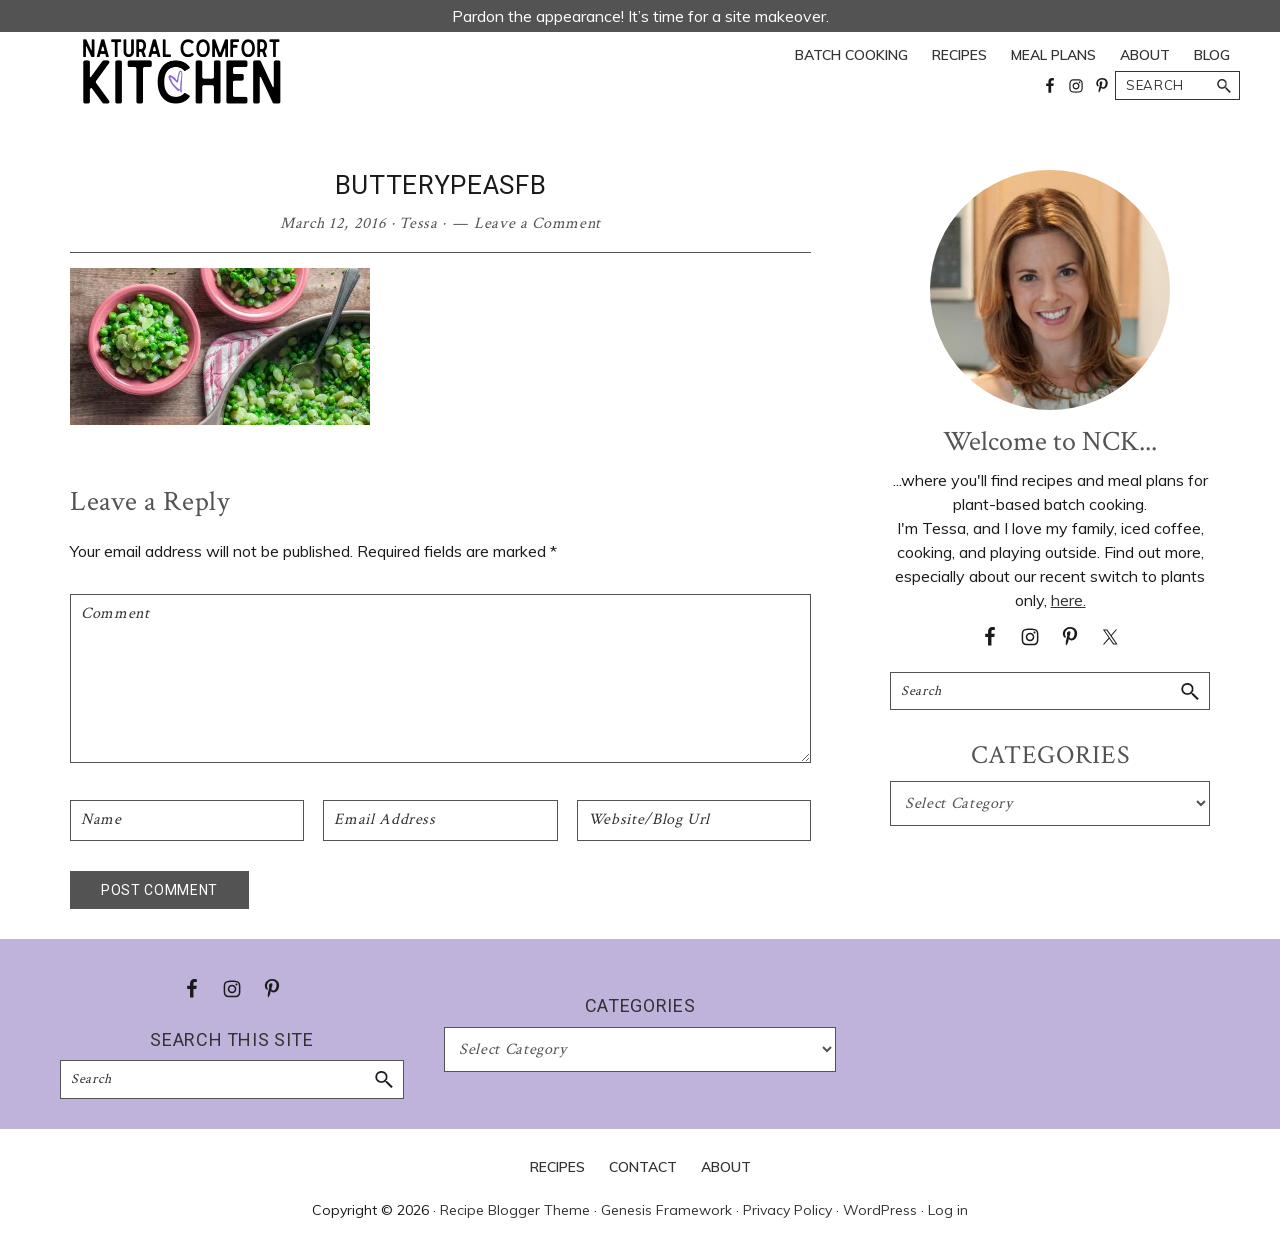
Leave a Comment (537, 223)
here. (1068, 600)
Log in (948, 1210)
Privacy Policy (787, 1210)
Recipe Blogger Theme (515, 1210)
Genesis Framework (666, 1210)
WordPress (880, 1210)
